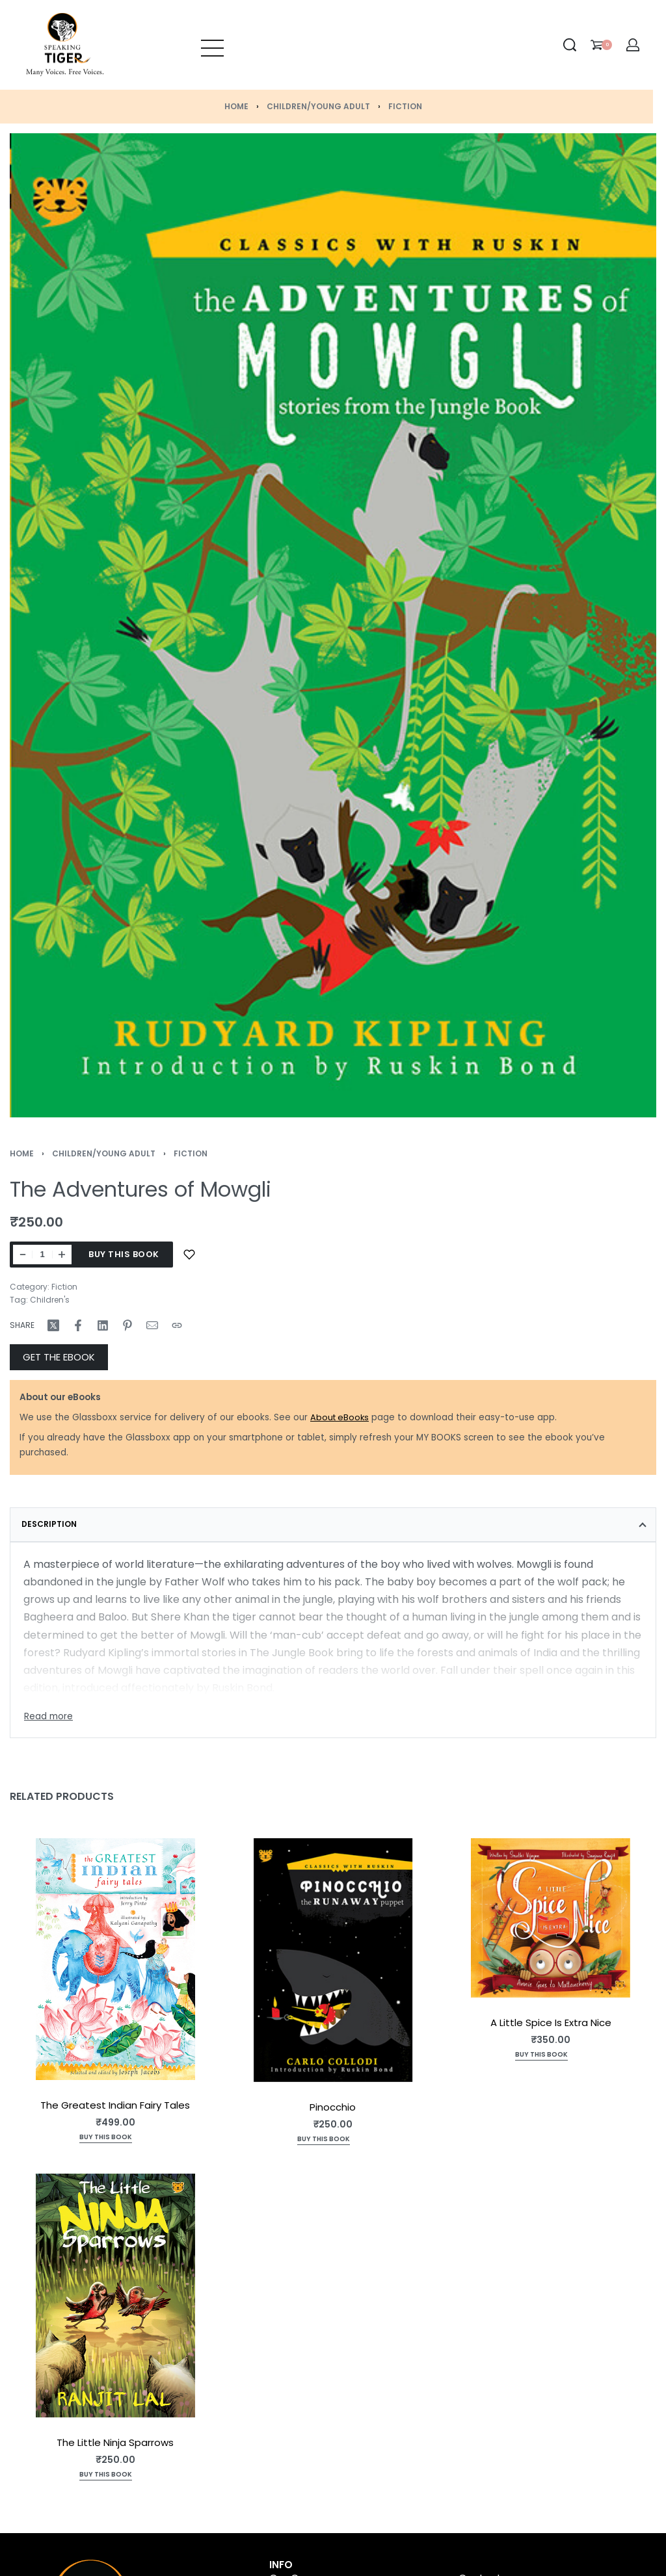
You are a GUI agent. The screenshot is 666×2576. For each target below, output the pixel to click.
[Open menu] (212, 45)
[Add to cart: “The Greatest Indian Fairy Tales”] (106, 2137)
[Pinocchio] (333, 1960)
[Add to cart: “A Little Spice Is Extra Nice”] (541, 2055)
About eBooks (339, 1417)
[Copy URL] (177, 1325)
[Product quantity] (42, 1255)
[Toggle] (48, 1717)
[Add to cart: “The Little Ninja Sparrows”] (106, 2475)
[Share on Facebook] (78, 1325)
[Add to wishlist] (189, 1255)
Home (236, 106)
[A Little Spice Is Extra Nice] (550, 1917)
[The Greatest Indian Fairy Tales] (115, 1959)
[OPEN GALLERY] (333, 625)
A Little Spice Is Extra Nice (550, 2022)
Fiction (405, 106)
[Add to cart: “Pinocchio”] (324, 2139)
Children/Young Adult (318, 106)
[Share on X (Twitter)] (53, 1325)
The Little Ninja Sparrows (115, 2442)
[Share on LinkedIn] (103, 1325)
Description (49, 1523)
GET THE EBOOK (59, 1357)
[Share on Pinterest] (127, 1325)
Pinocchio (333, 2106)
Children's (50, 1299)
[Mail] (152, 1325)
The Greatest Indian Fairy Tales (115, 2104)
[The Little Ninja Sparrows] (115, 2295)
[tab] (333, 1524)
